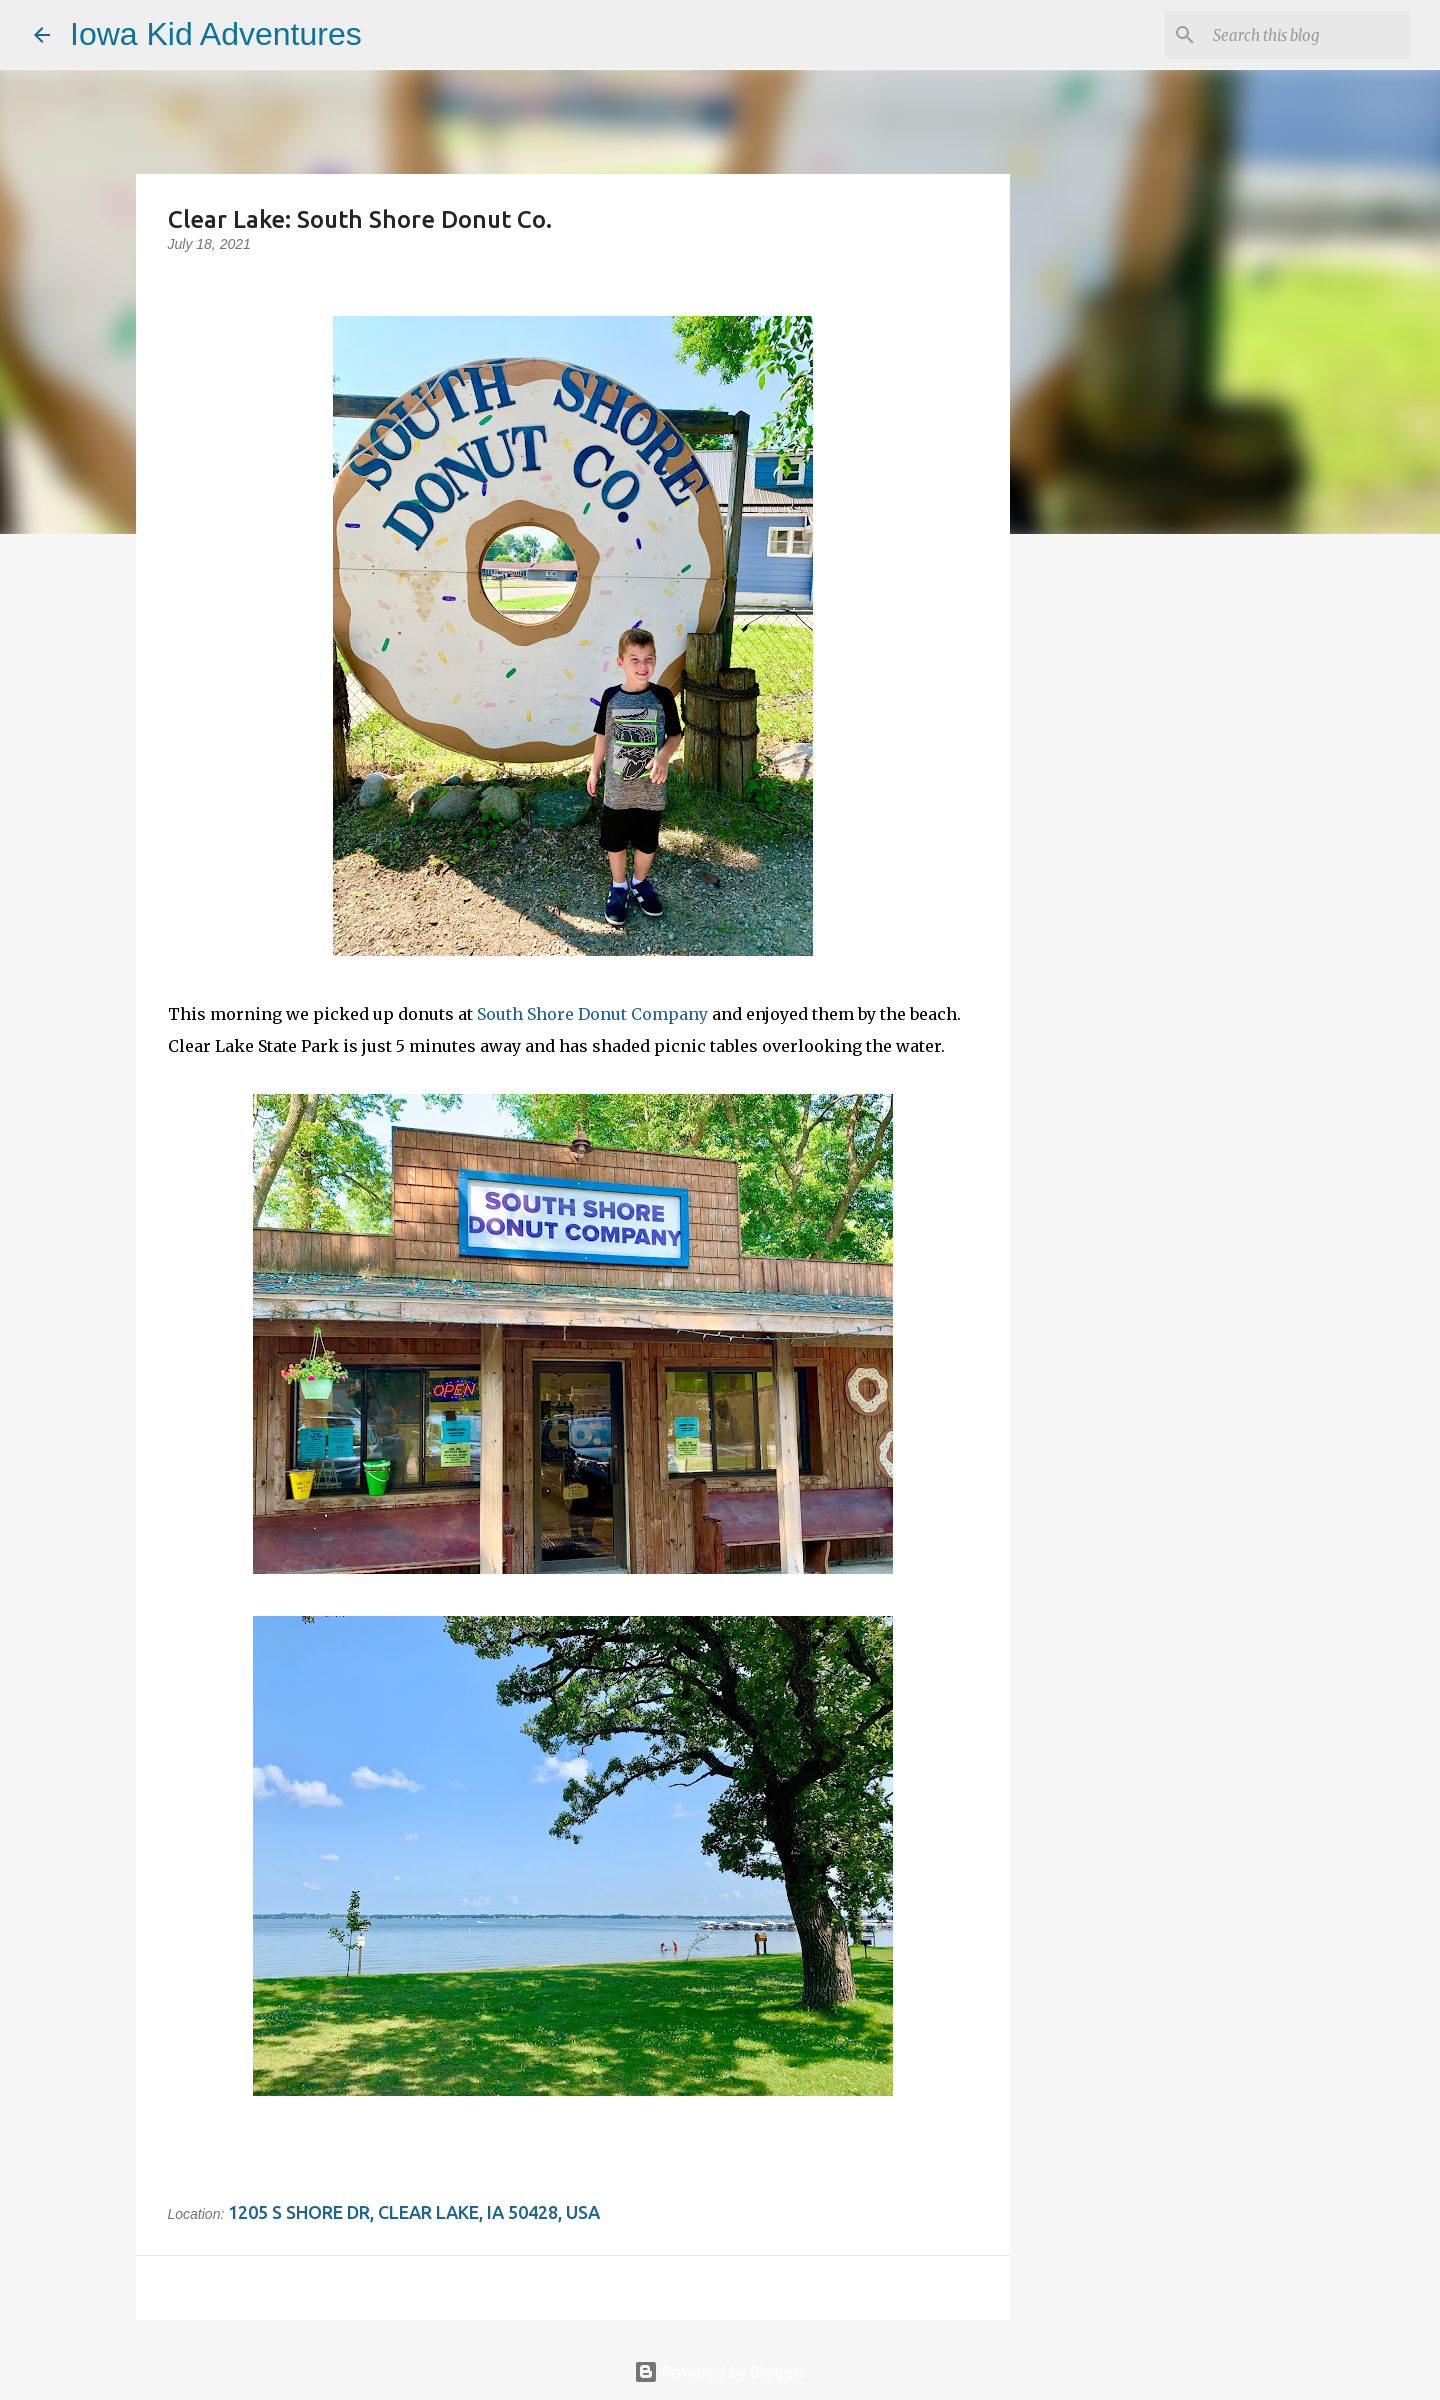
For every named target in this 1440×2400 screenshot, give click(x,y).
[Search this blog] (1305, 35)
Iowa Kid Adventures (216, 34)
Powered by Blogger (720, 2372)
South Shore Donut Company (592, 1014)
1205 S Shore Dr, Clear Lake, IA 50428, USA (414, 2212)
